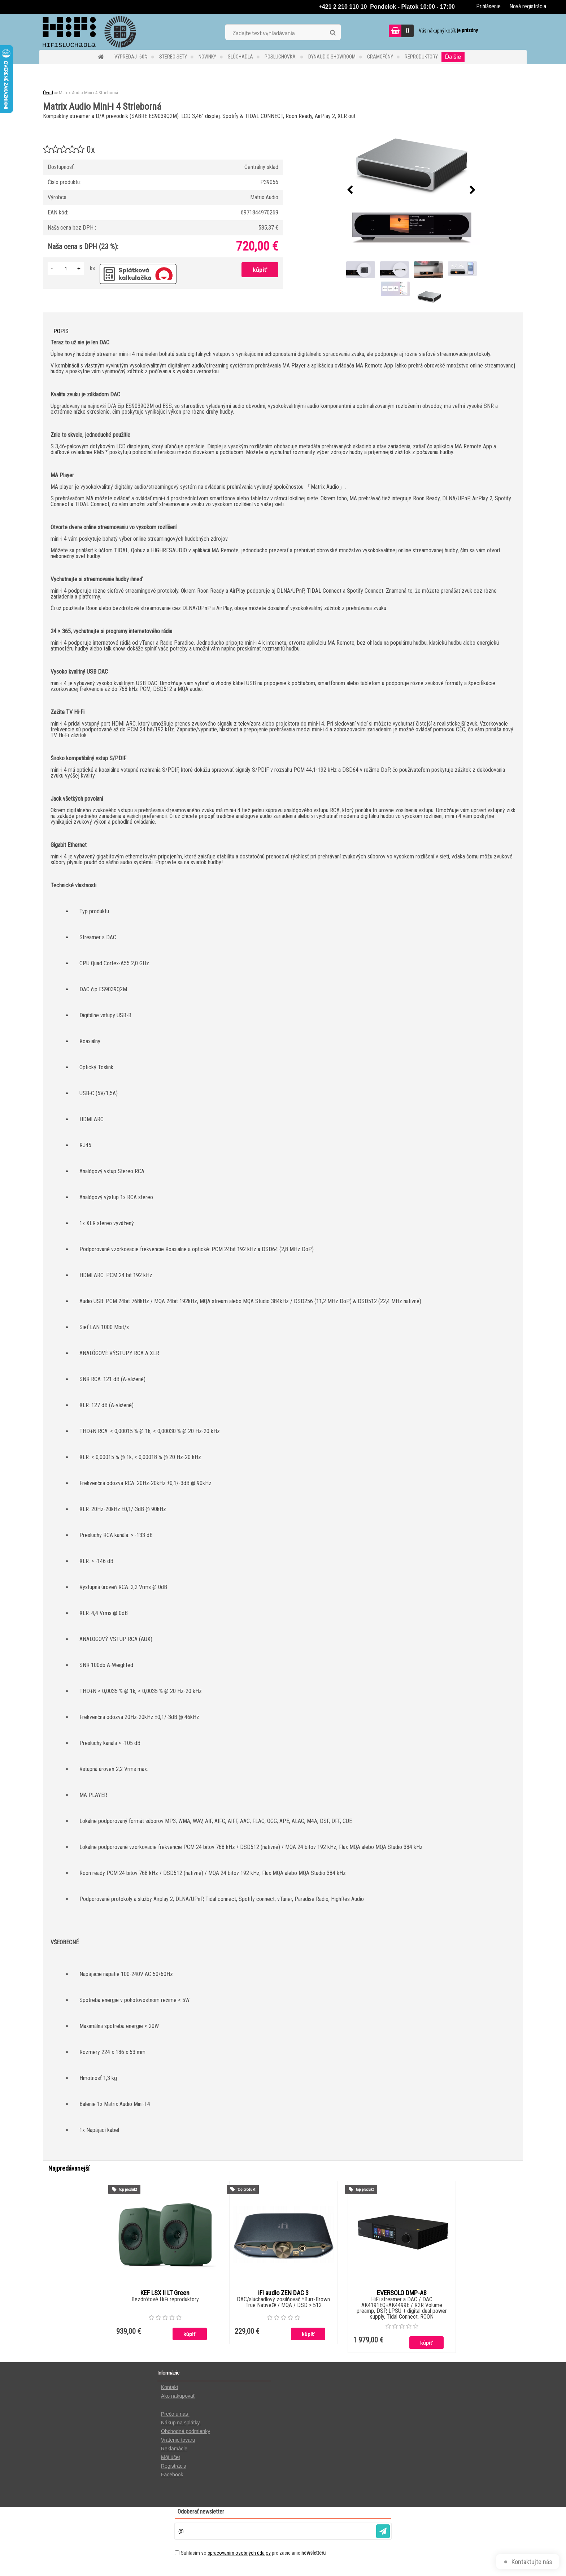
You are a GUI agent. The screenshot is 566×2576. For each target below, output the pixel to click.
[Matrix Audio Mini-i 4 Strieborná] (411, 190)
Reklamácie (174, 2448)
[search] (332, 33)
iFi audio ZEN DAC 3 (283, 2293)
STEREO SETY (173, 57)
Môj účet (170, 2457)
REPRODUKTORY (421, 57)
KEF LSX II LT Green (165, 2293)
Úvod (48, 92)
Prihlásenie (488, 6)
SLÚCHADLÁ (240, 57)
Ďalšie (453, 57)
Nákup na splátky (181, 2422)
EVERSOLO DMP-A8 (402, 2293)
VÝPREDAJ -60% (131, 57)
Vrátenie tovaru (178, 2439)
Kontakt (169, 2387)
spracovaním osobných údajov (239, 2553)
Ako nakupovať (178, 2395)
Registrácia (173, 2465)
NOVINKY (207, 57)
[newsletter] (382, 2531)
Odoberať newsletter (201, 2511)
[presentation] (350, 190)
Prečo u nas (175, 2413)
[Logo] (89, 32)
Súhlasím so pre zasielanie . (254, 2553)
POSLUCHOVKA (281, 57)
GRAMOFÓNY (380, 57)
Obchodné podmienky (185, 2431)
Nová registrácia (527, 6)
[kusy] (66, 268)
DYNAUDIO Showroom (332, 57)
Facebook (172, 2474)
